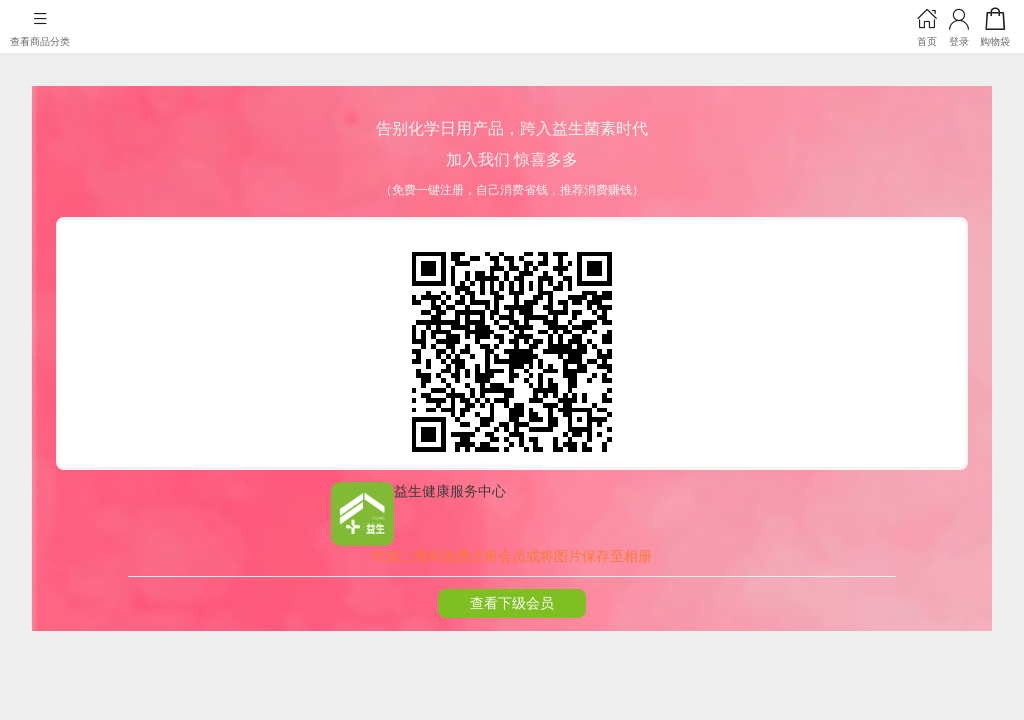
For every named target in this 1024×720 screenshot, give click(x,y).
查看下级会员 (512, 604)
